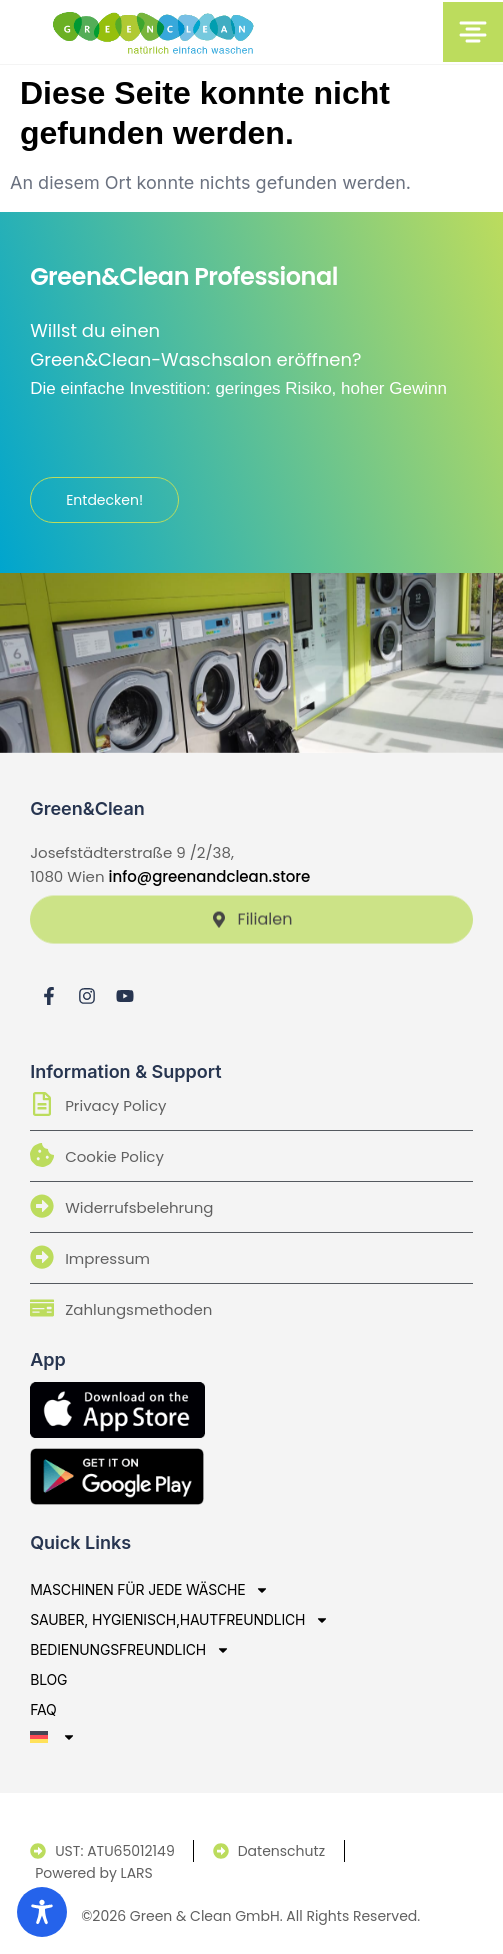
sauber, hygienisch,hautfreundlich (179, 1620)
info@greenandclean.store (210, 876)
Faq (43, 1709)
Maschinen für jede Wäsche (149, 1590)
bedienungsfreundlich (130, 1650)
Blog (48, 1679)
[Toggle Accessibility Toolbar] (42, 1912)
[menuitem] (179, 1737)
